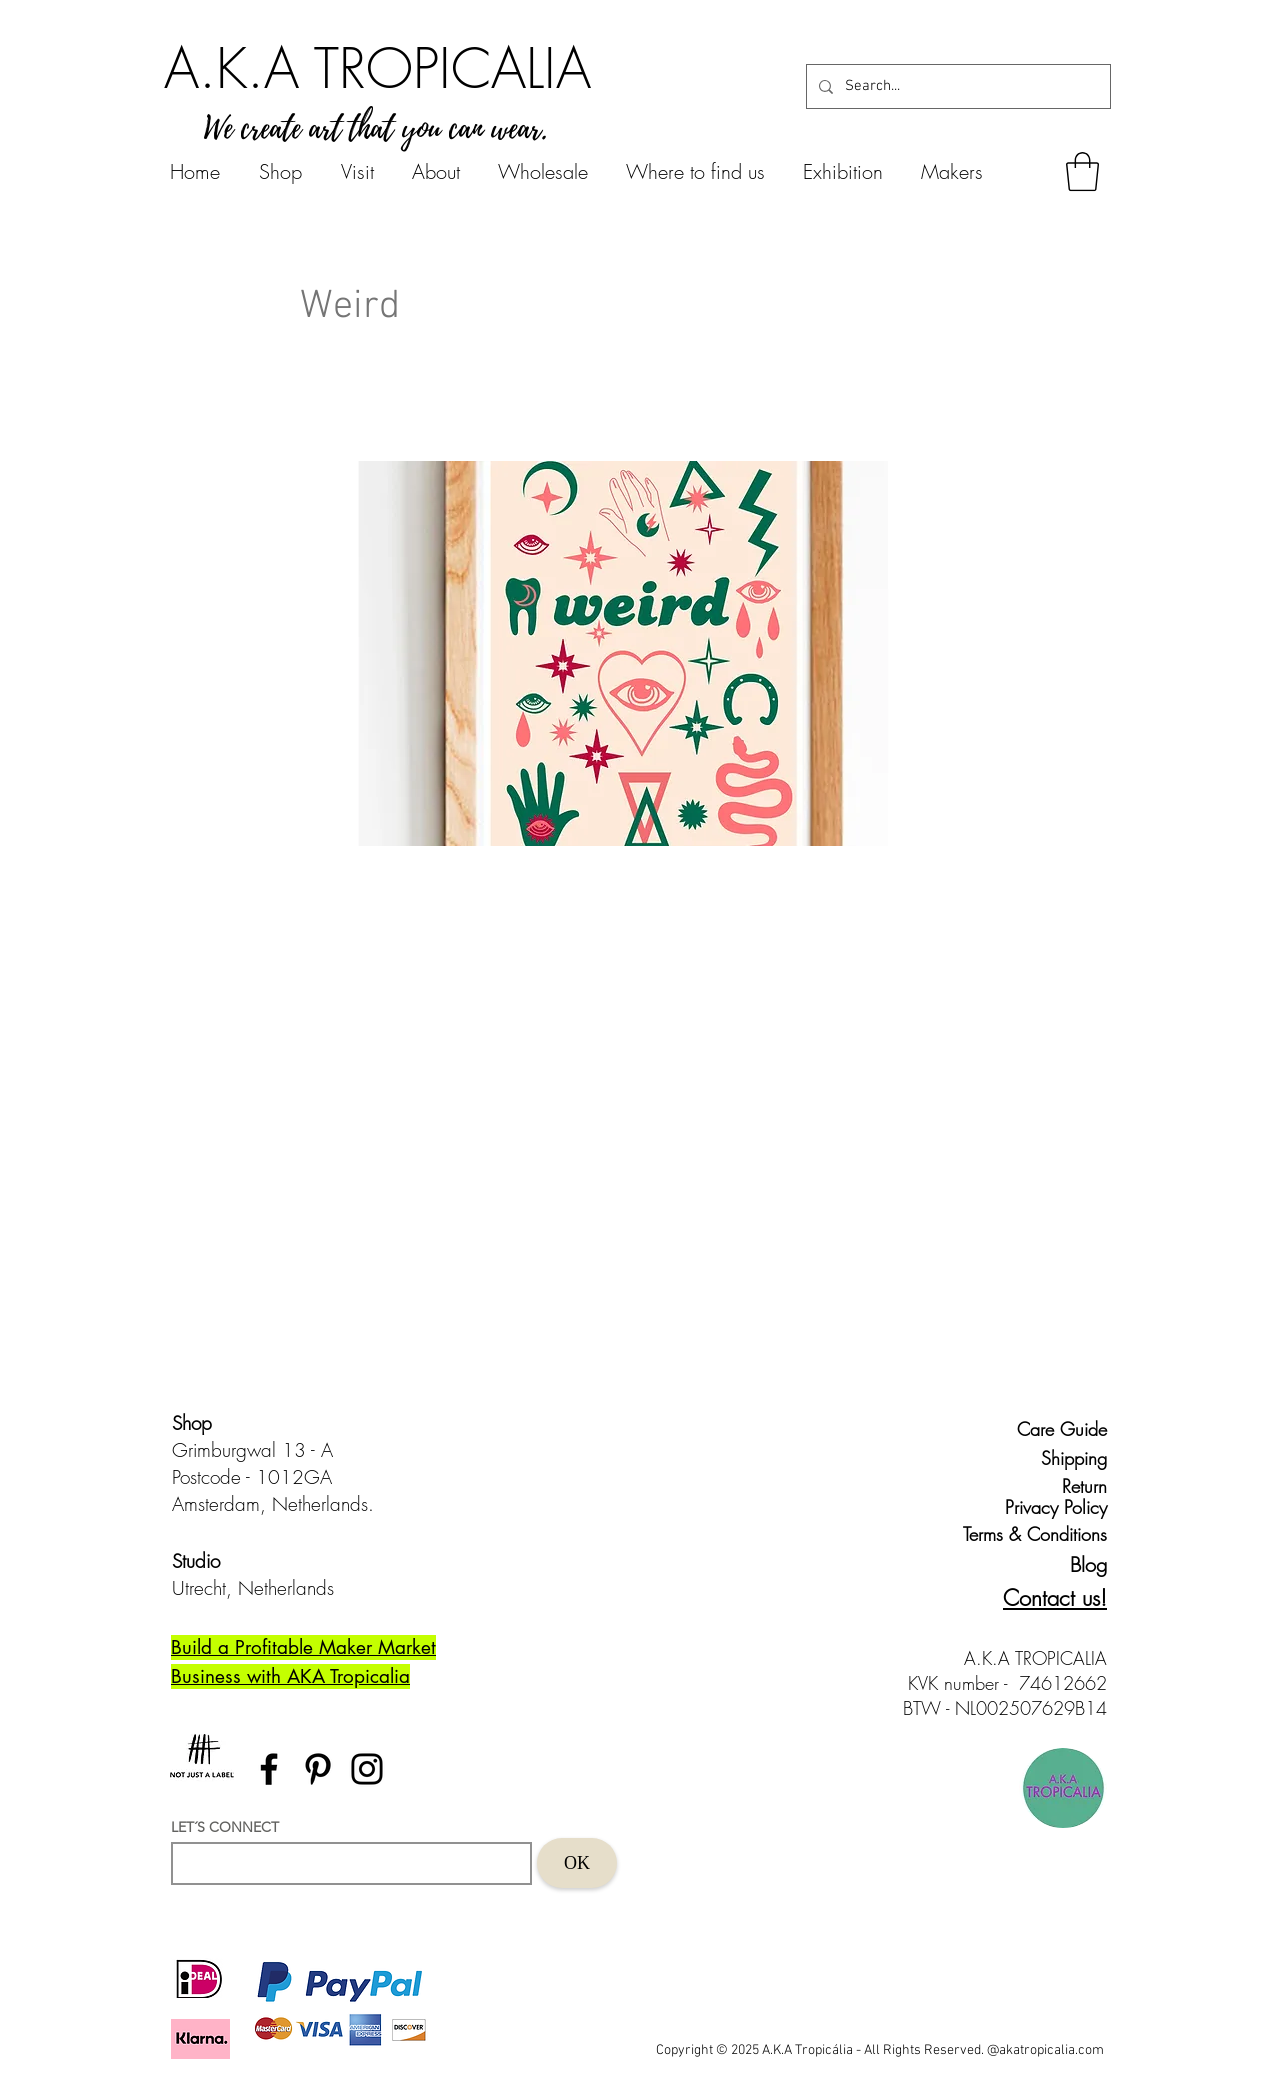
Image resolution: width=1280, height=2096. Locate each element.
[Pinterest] (318, 1769)
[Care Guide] (1061, 1429)
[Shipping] (1061, 1458)
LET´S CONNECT (225, 1827)
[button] (1082, 171)
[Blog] (1071, 1564)
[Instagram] (367, 1769)
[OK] (577, 1863)
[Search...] (956, 86)
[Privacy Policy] (1052, 1507)
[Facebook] (269, 1769)
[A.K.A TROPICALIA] (377, 68)
